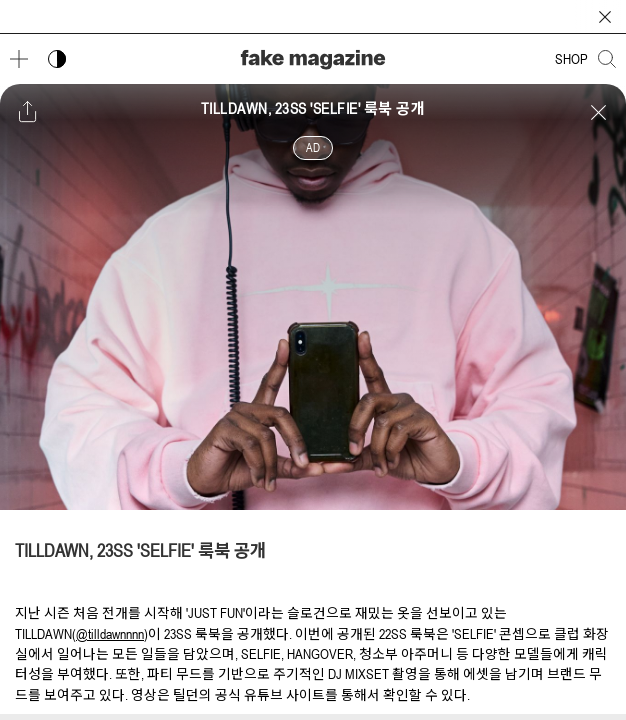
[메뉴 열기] (19, 59)
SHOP (571, 59)
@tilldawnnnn (110, 634)
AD (313, 148)
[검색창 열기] (607, 59)
